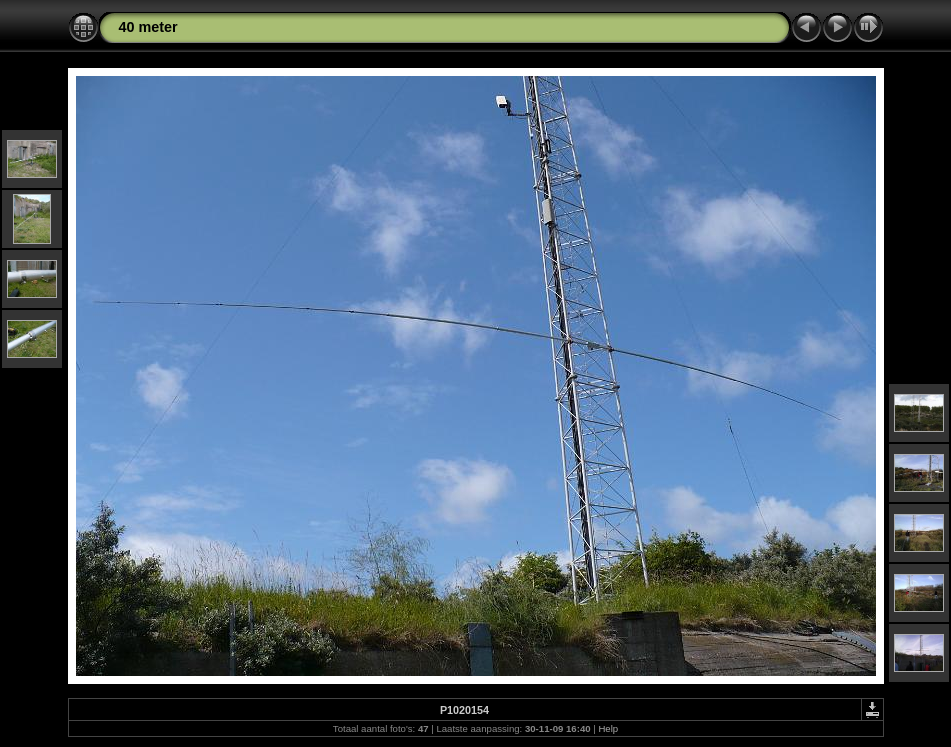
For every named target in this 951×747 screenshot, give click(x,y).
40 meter (148, 27)
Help (608, 728)
